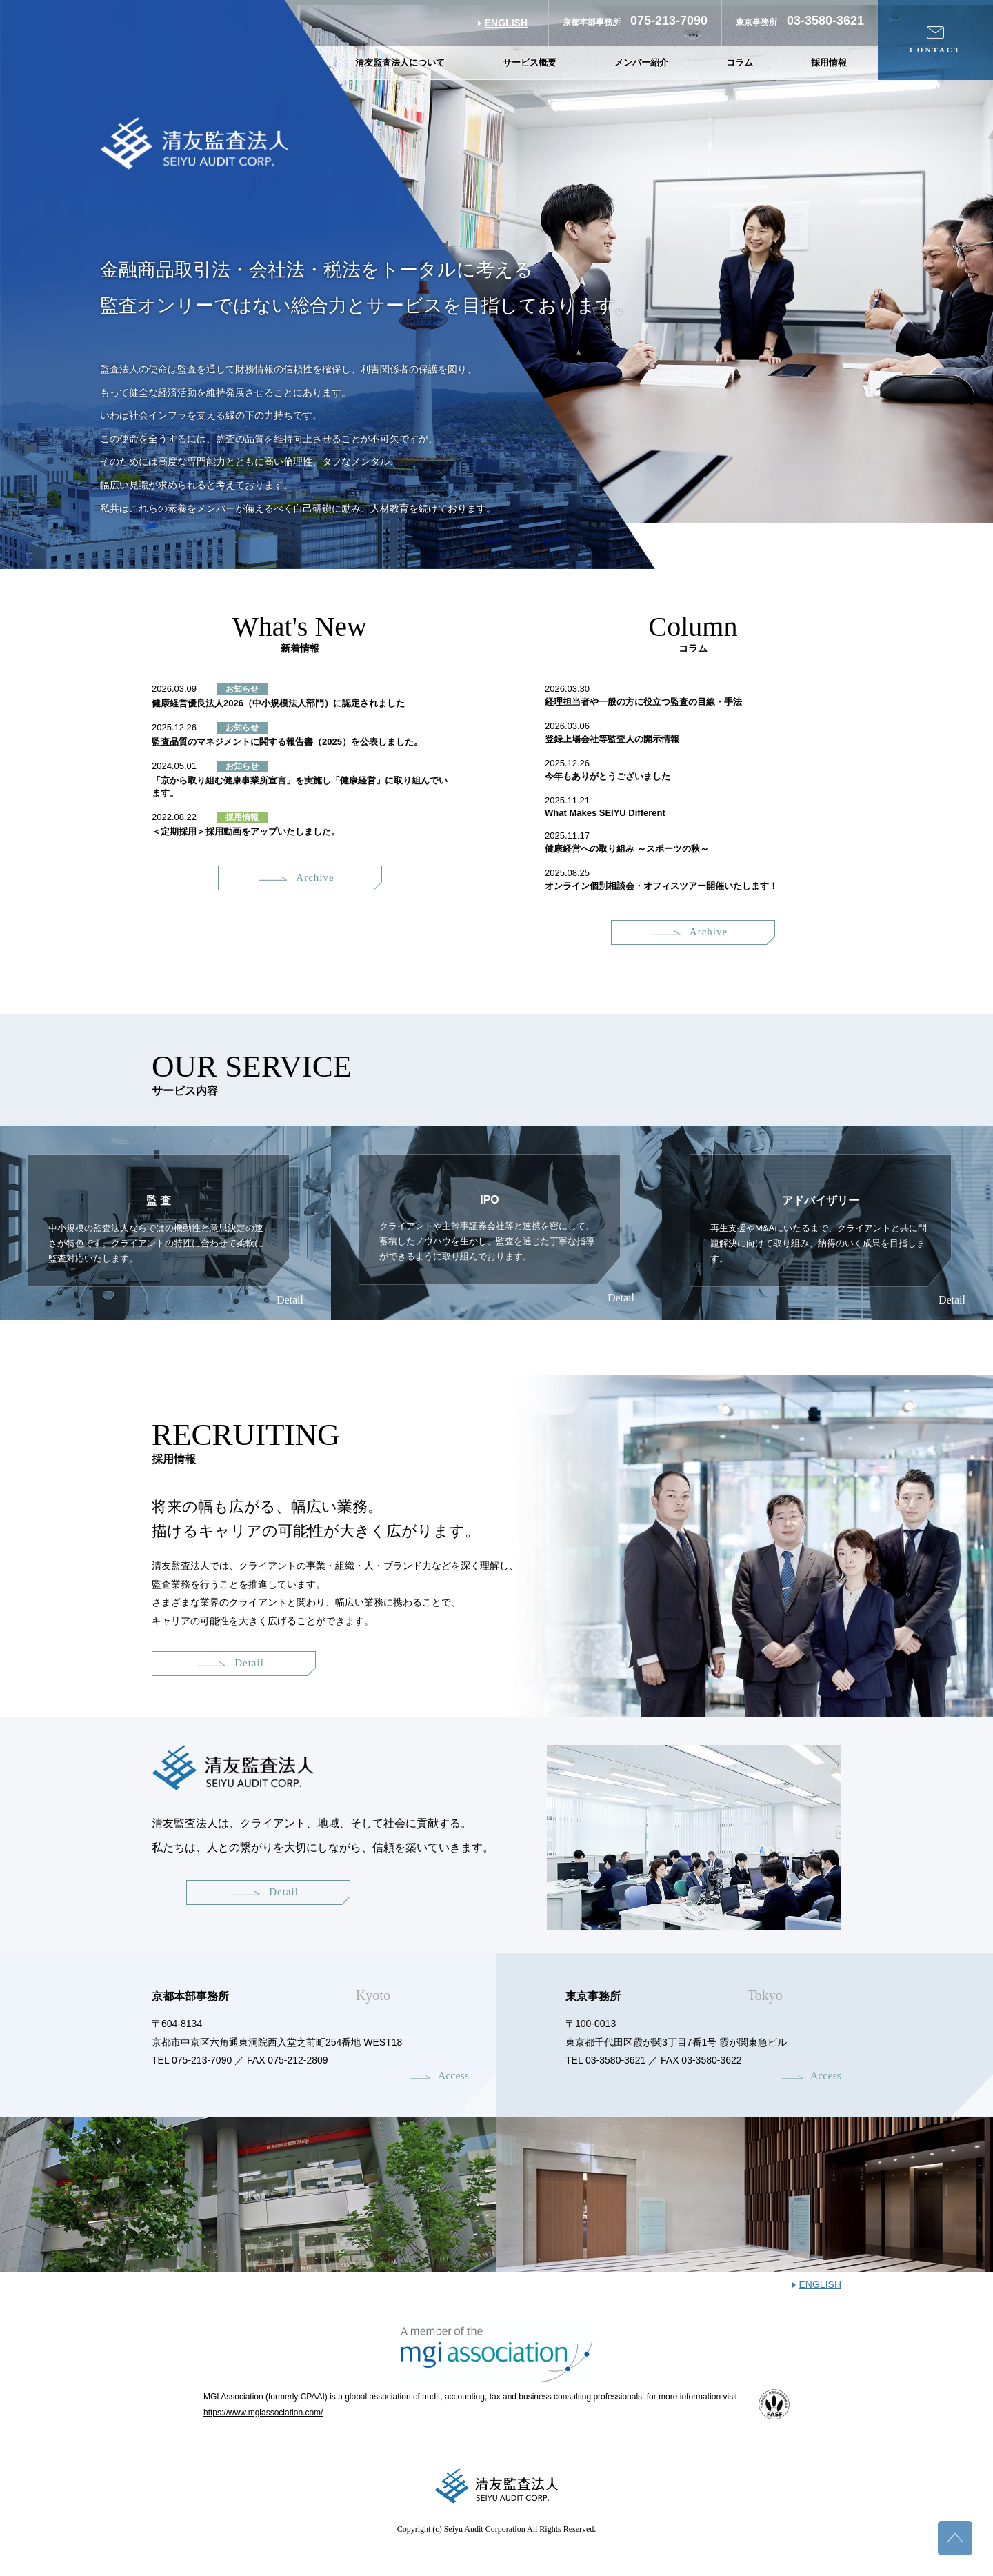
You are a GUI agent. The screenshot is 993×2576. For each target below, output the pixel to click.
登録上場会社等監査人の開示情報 (612, 739)
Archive (296, 877)
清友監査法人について (400, 62)
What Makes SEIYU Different (605, 813)
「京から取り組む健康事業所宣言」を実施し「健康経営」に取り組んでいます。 (300, 786)
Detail (290, 1300)
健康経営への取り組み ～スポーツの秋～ (627, 848)
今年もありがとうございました (607, 776)
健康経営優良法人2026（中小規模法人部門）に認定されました (278, 703)
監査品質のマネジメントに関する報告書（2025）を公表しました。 (287, 742)
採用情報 (829, 62)
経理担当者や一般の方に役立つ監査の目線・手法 (643, 702)
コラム (739, 62)
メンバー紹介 (641, 62)
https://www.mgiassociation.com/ (263, 2412)
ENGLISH (506, 22)
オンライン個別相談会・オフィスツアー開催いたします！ (661, 886)
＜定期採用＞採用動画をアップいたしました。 (246, 831)
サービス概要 (529, 62)
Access (453, 2075)
